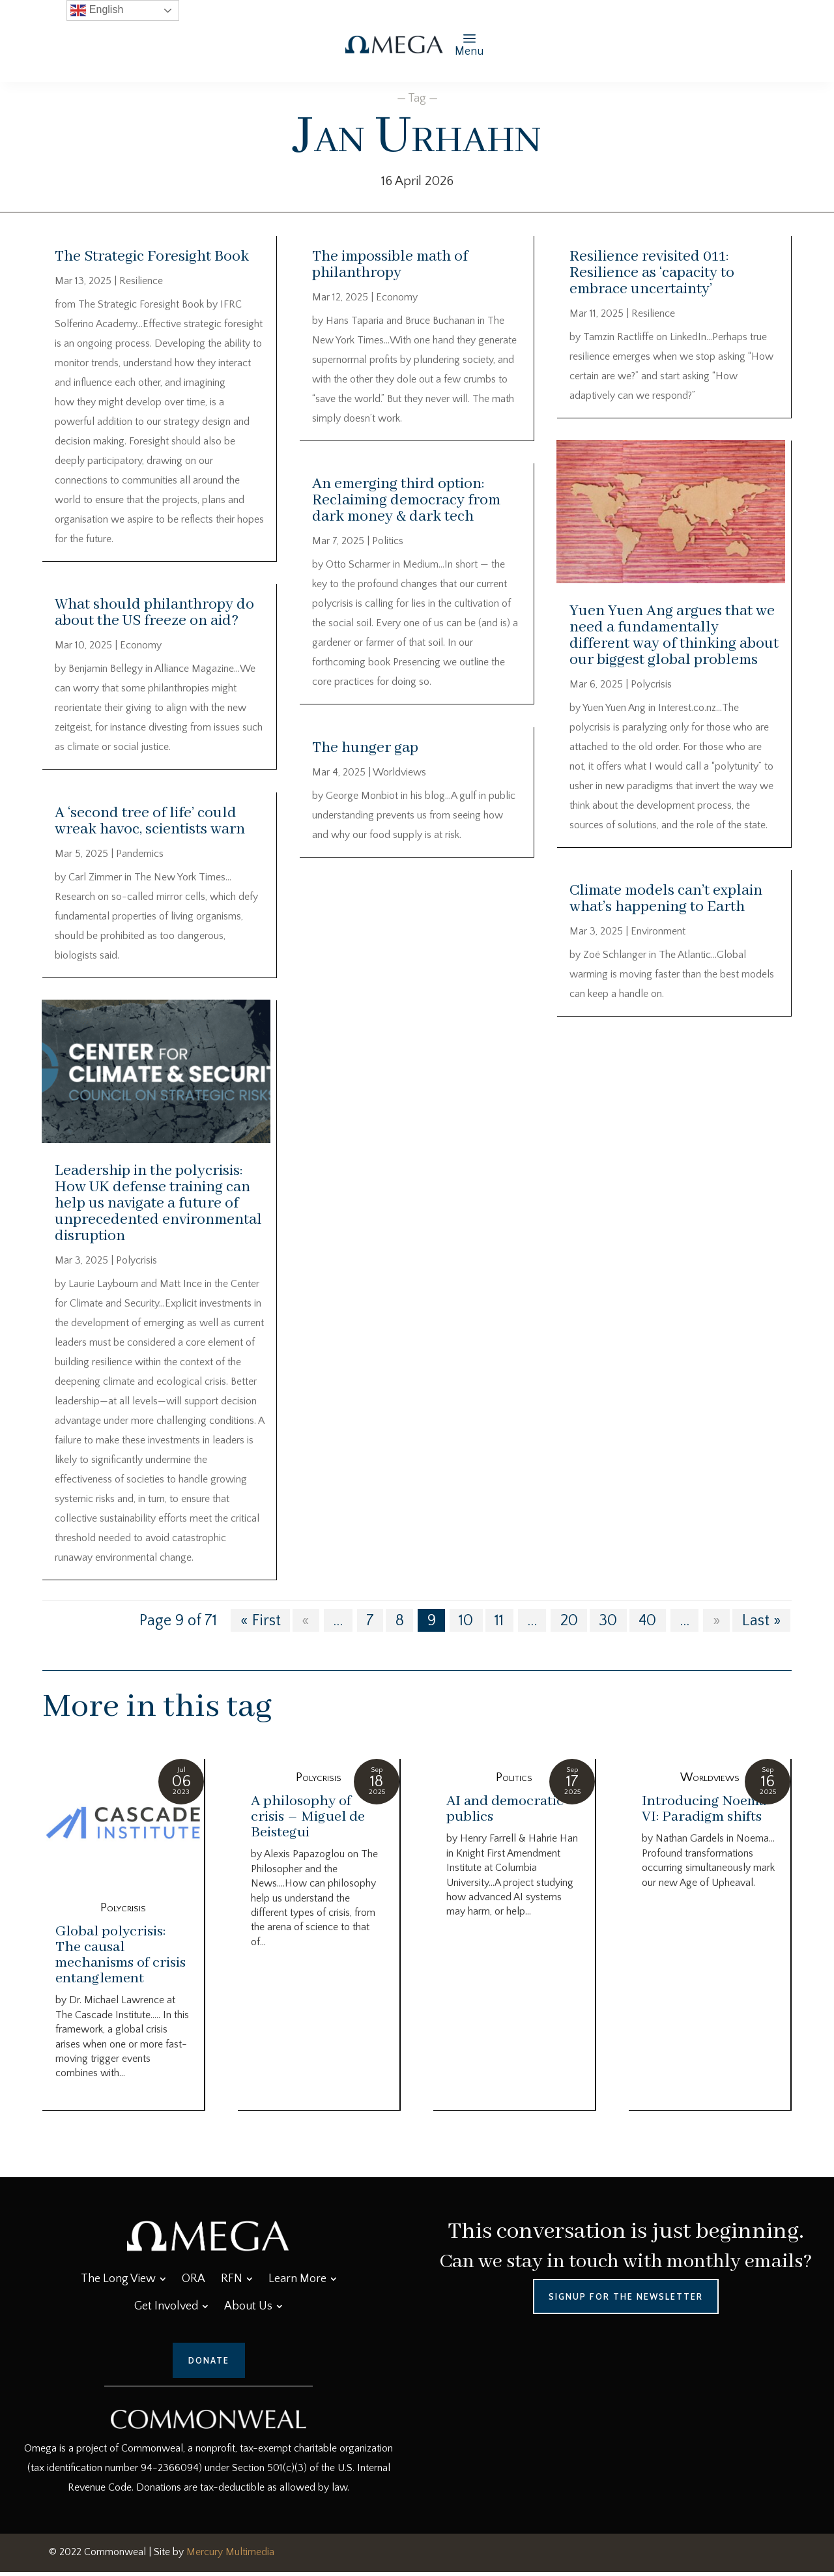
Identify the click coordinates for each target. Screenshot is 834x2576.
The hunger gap (365, 747)
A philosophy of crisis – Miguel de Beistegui (308, 1821)
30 (608, 1624)
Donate (208, 2365)
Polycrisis (136, 1264)
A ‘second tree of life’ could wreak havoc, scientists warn (150, 821)
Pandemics (140, 854)
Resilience (141, 281)
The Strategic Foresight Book (152, 256)
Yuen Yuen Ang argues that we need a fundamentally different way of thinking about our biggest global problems (674, 635)
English (96, 10)
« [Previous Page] (305, 1624)
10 (466, 1624)
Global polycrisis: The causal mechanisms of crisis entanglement (120, 1959)
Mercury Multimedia (230, 2556)
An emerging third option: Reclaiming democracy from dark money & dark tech (406, 500)
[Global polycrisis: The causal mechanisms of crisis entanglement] (123, 1828)
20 (569, 1624)
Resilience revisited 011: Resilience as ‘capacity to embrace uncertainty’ (651, 272)
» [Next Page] (717, 1624)
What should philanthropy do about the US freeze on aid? (154, 612)
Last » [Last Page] (761, 1624)
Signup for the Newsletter (626, 2300)
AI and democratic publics (505, 1814)
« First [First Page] (260, 1624)
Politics (387, 541)
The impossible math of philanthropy (390, 264)
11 (499, 1624)
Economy (141, 645)
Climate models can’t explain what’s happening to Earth (665, 898)
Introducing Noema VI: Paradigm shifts (704, 1814)
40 (647, 1624)
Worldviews (399, 772)
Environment (658, 931)
